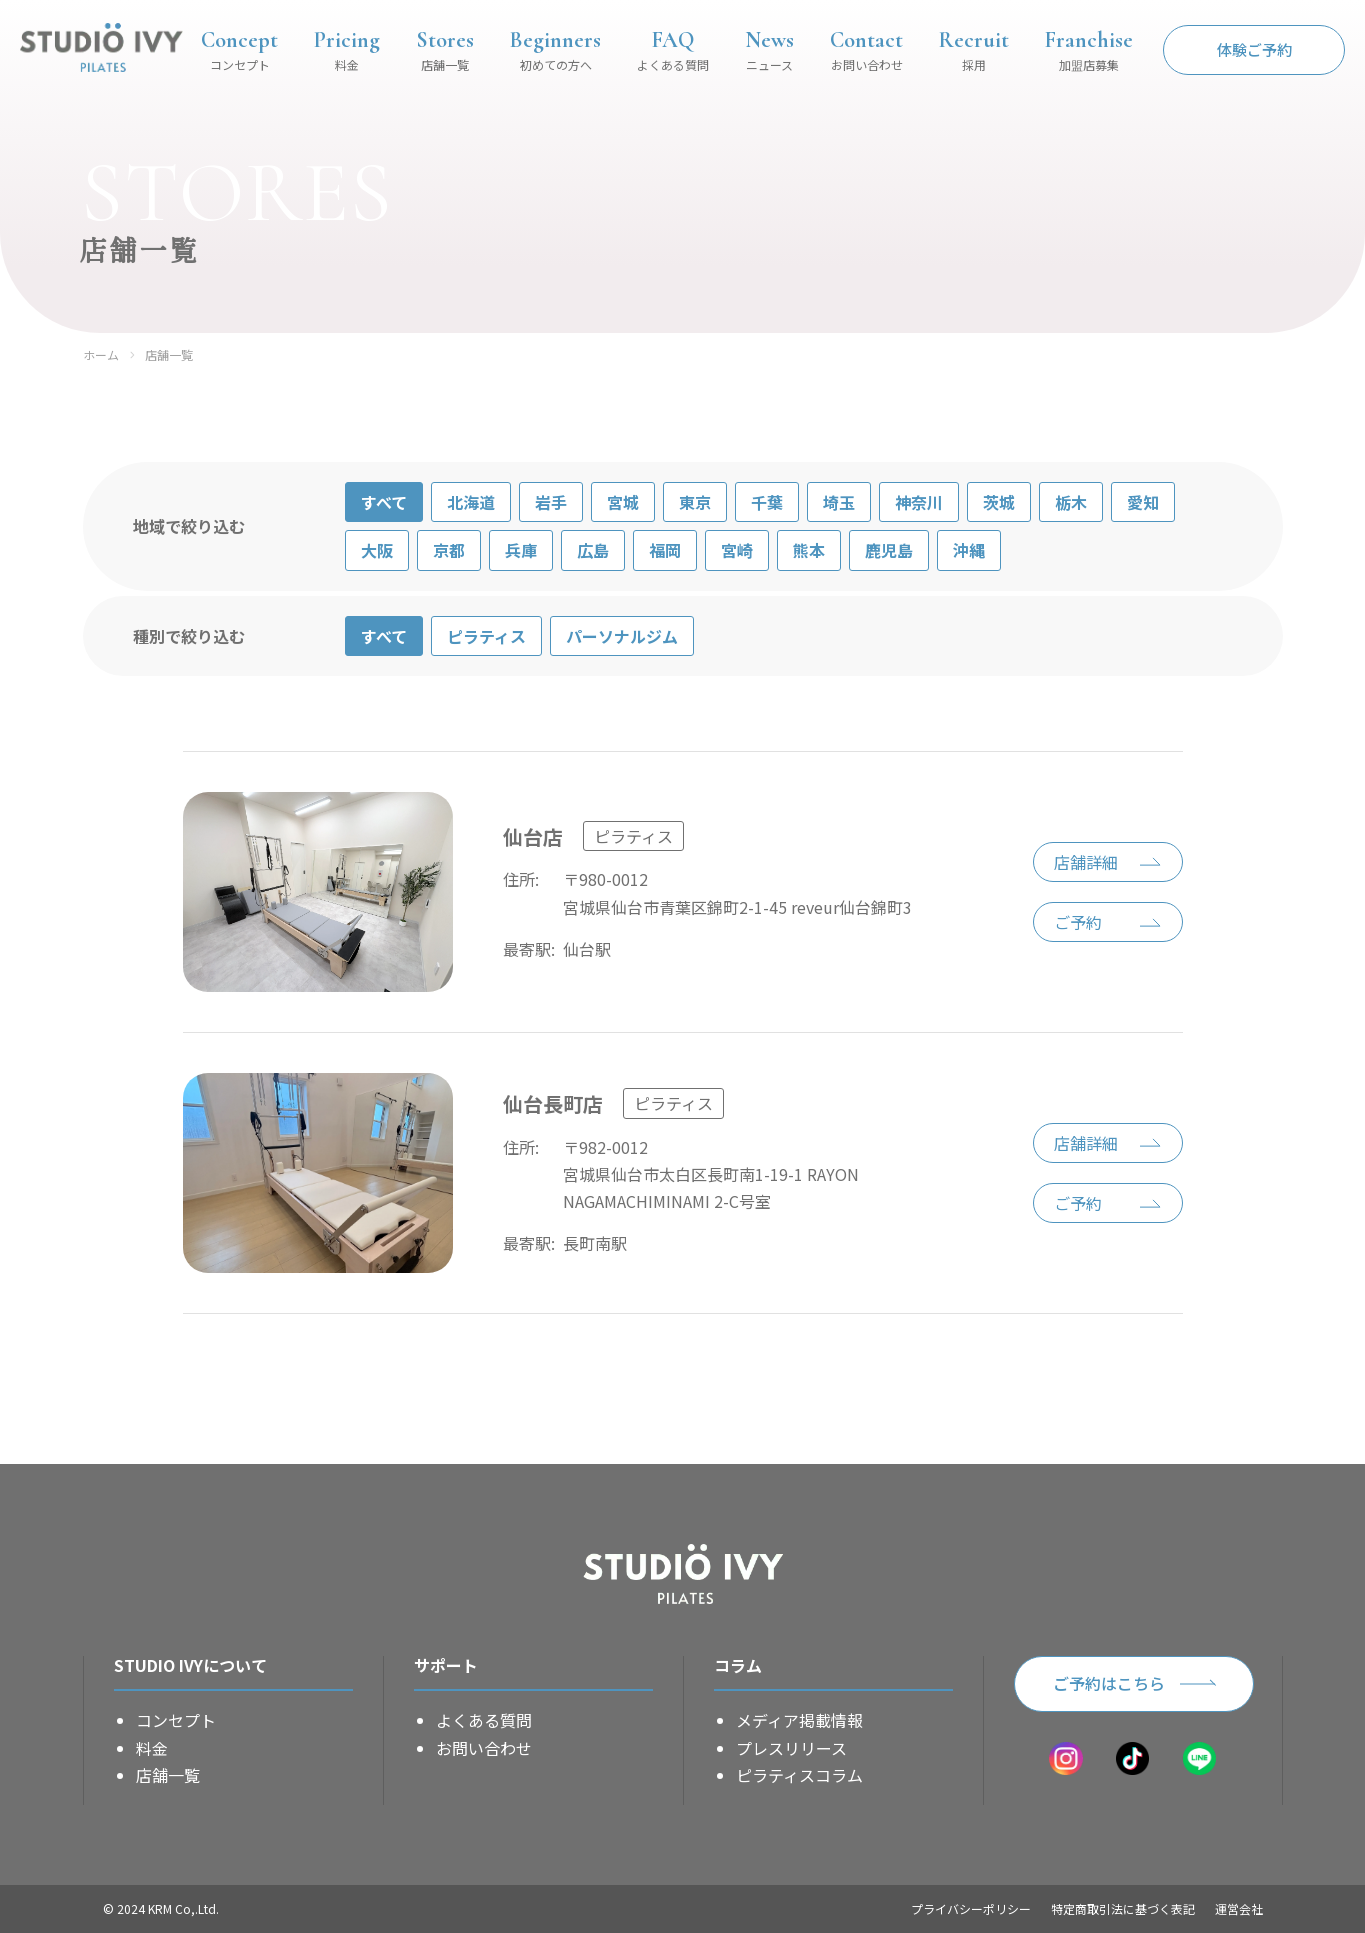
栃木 (1071, 502)
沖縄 (969, 550)
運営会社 (1239, 1908)
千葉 (767, 502)
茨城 (999, 502)
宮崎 (737, 550)
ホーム (101, 355)
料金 (152, 1748)
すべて (384, 502)
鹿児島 (889, 550)
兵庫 (521, 550)
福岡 (665, 550)
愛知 (1143, 502)
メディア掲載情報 (799, 1720)
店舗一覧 (169, 355)
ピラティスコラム (799, 1775)
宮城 (623, 502)
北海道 (471, 502)
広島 (593, 550)
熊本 (809, 550)
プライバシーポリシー (971, 1908)
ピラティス (486, 636)
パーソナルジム (622, 636)
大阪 (377, 550)
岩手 (551, 502)
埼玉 (839, 502)
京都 (449, 550)
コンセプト (176, 1720)
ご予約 (1078, 922)
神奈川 (919, 502)
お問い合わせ (484, 1748)
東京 (695, 502)
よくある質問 (484, 1720)
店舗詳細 (1086, 862)
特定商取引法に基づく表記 (1123, 1908)
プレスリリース (791, 1748)
